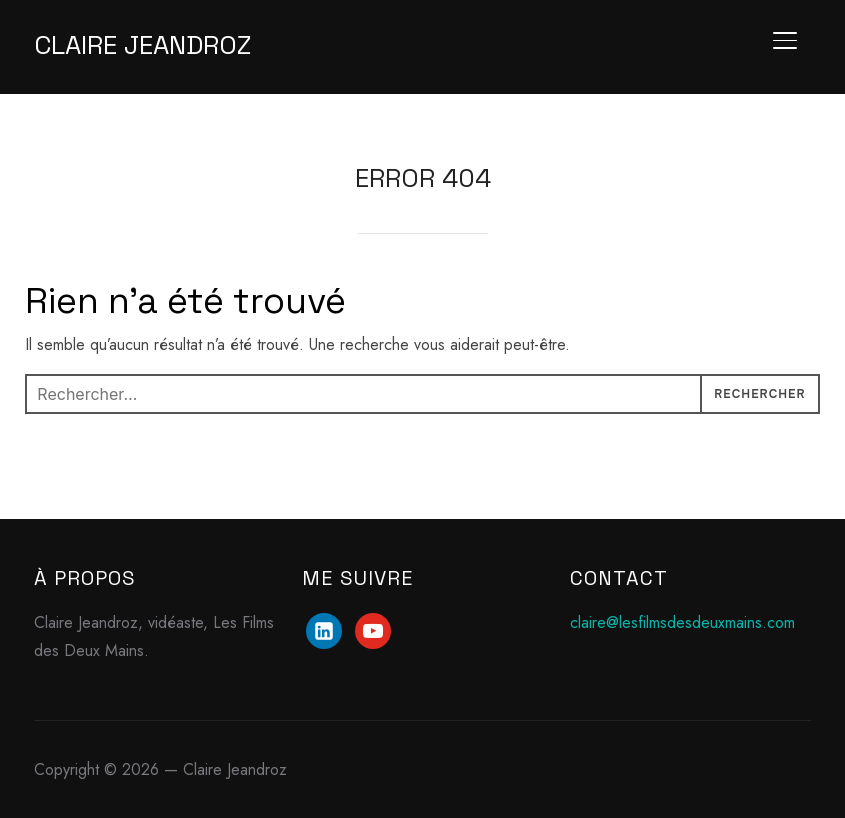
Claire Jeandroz (142, 45)
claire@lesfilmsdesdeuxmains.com (682, 622)
